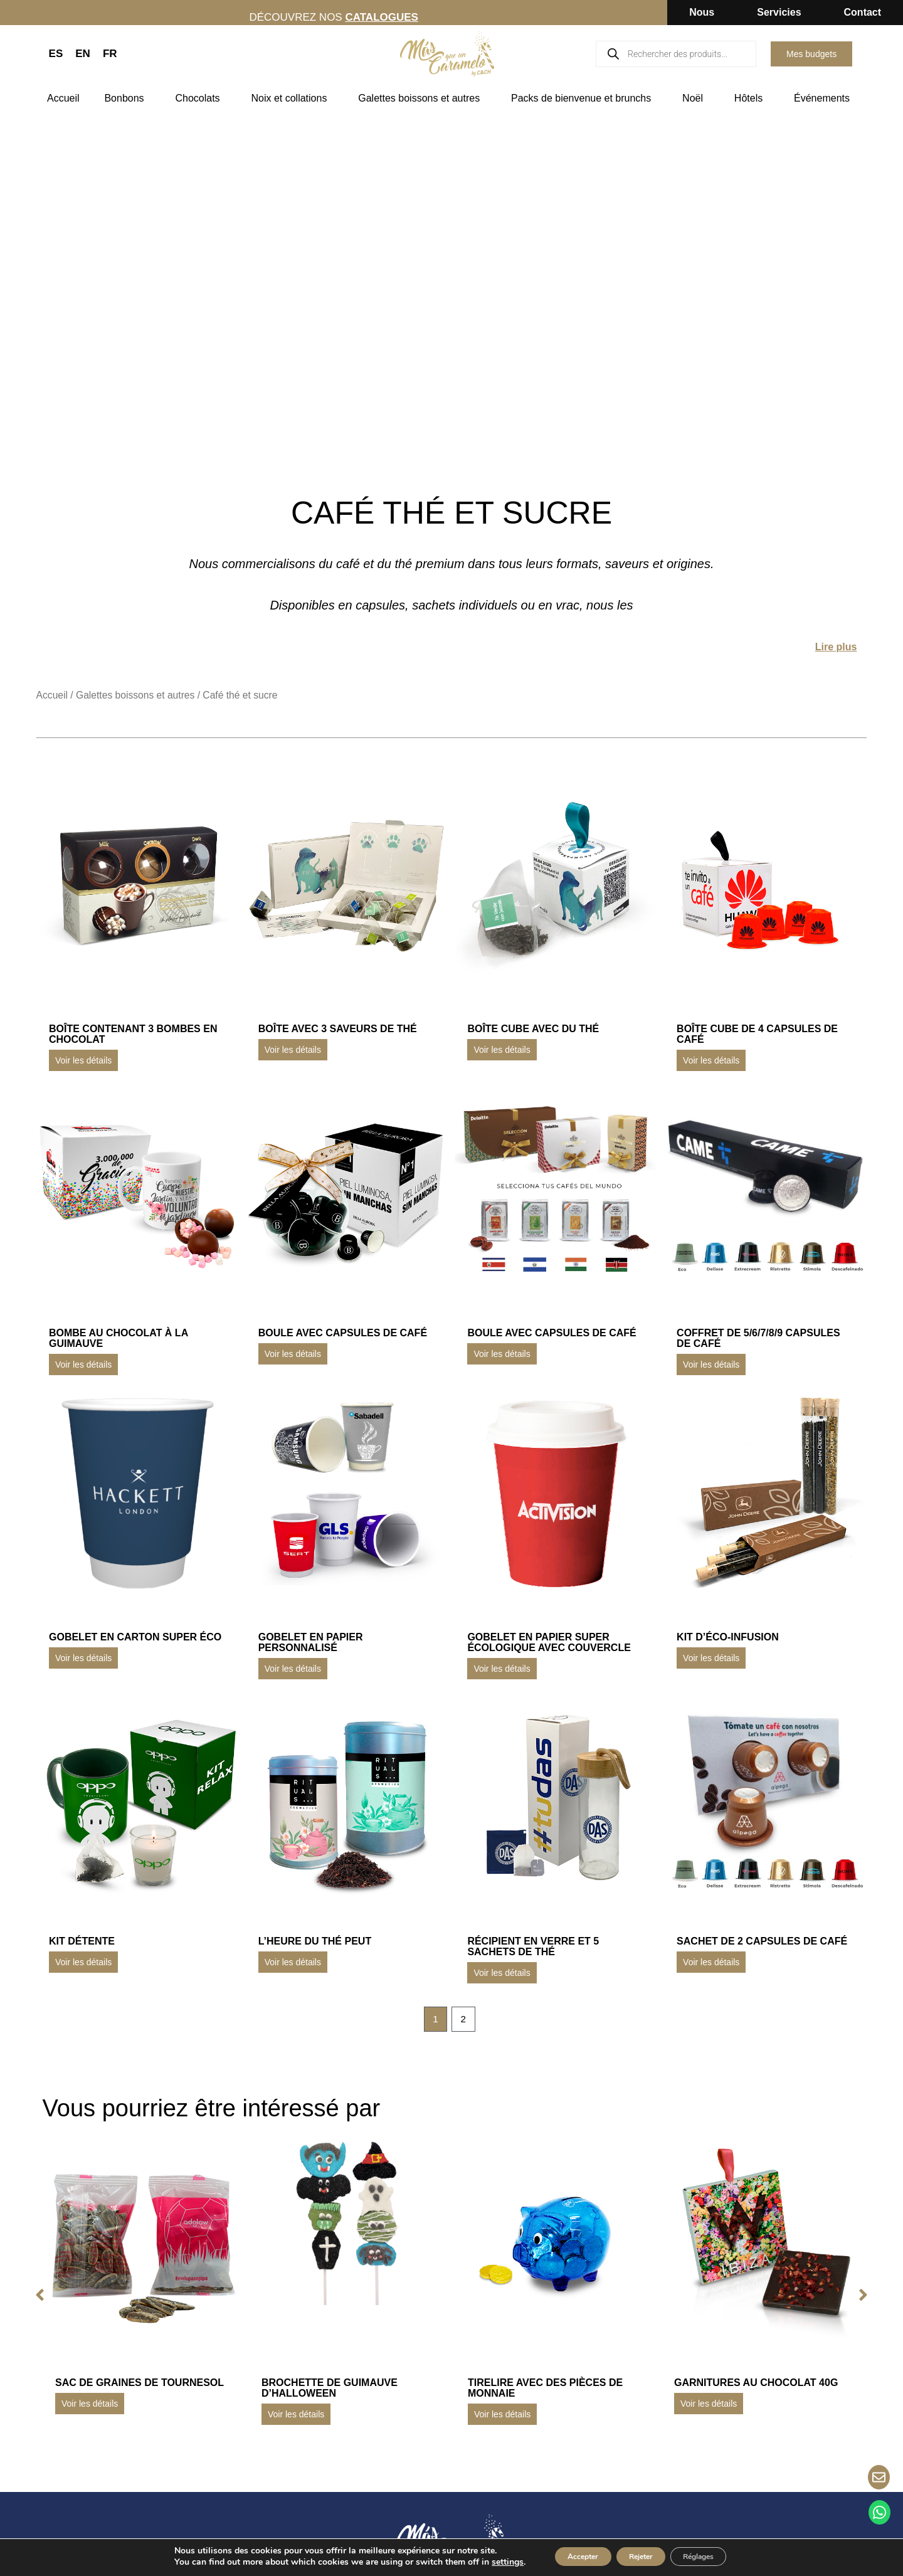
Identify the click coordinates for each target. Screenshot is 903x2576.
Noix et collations (292, 98)
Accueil (63, 98)
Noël (695, 98)
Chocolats (200, 98)
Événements (825, 98)
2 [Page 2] (465, 2021)
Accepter (565, 2556)
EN (82, 54)
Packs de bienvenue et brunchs (584, 98)
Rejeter (640, 2556)
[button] (31, 2298)
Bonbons (127, 98)
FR (110, 54)
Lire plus (836, 646)
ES (56, 54)
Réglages (715, 2556)
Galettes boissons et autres (422, 98)
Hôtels (751, 98)
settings (481, 2562)
